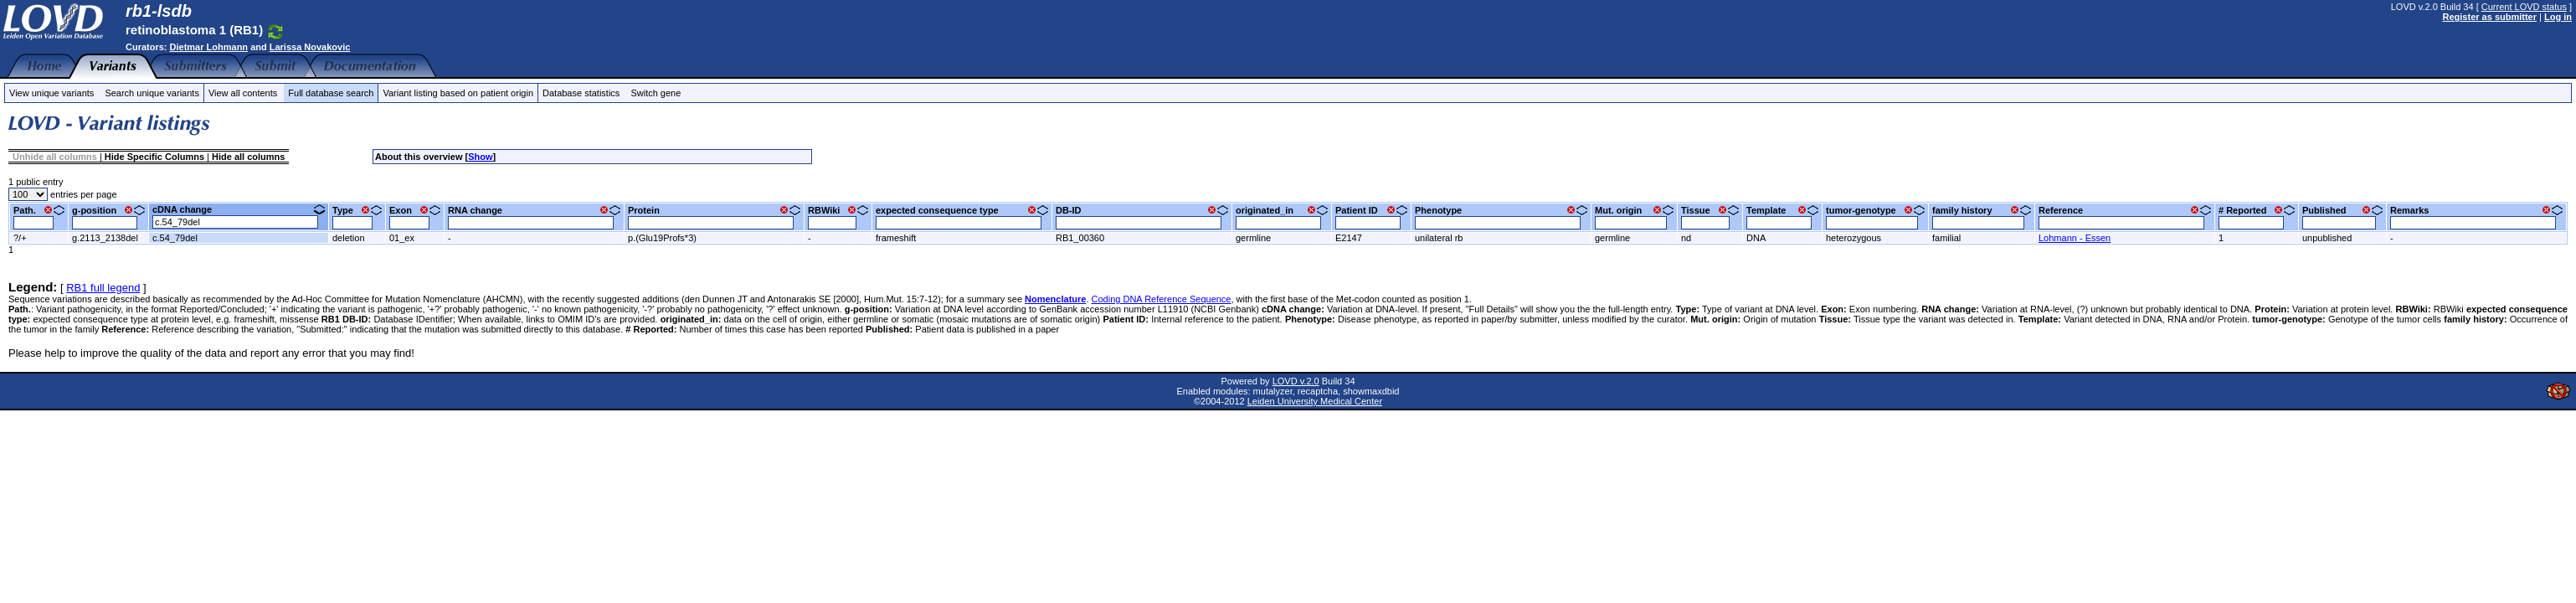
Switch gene (655, 93)
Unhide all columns (55, 157)
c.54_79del (175, 238)
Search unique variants (152, 93)
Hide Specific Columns (154, 157)
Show (480, 157)
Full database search (330, 93)
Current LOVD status (2524, 7)
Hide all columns (248, 157)
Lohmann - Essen (2075, 238)
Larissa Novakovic (310, 47)
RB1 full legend (103, 287)
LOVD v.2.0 (1296, 381)
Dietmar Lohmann (209, 47)
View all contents (242, 93)
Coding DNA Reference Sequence (1161, 299)
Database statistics (581, 93)
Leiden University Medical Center (1314, 401)
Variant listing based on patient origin (458, 93)
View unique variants (51, 93)
